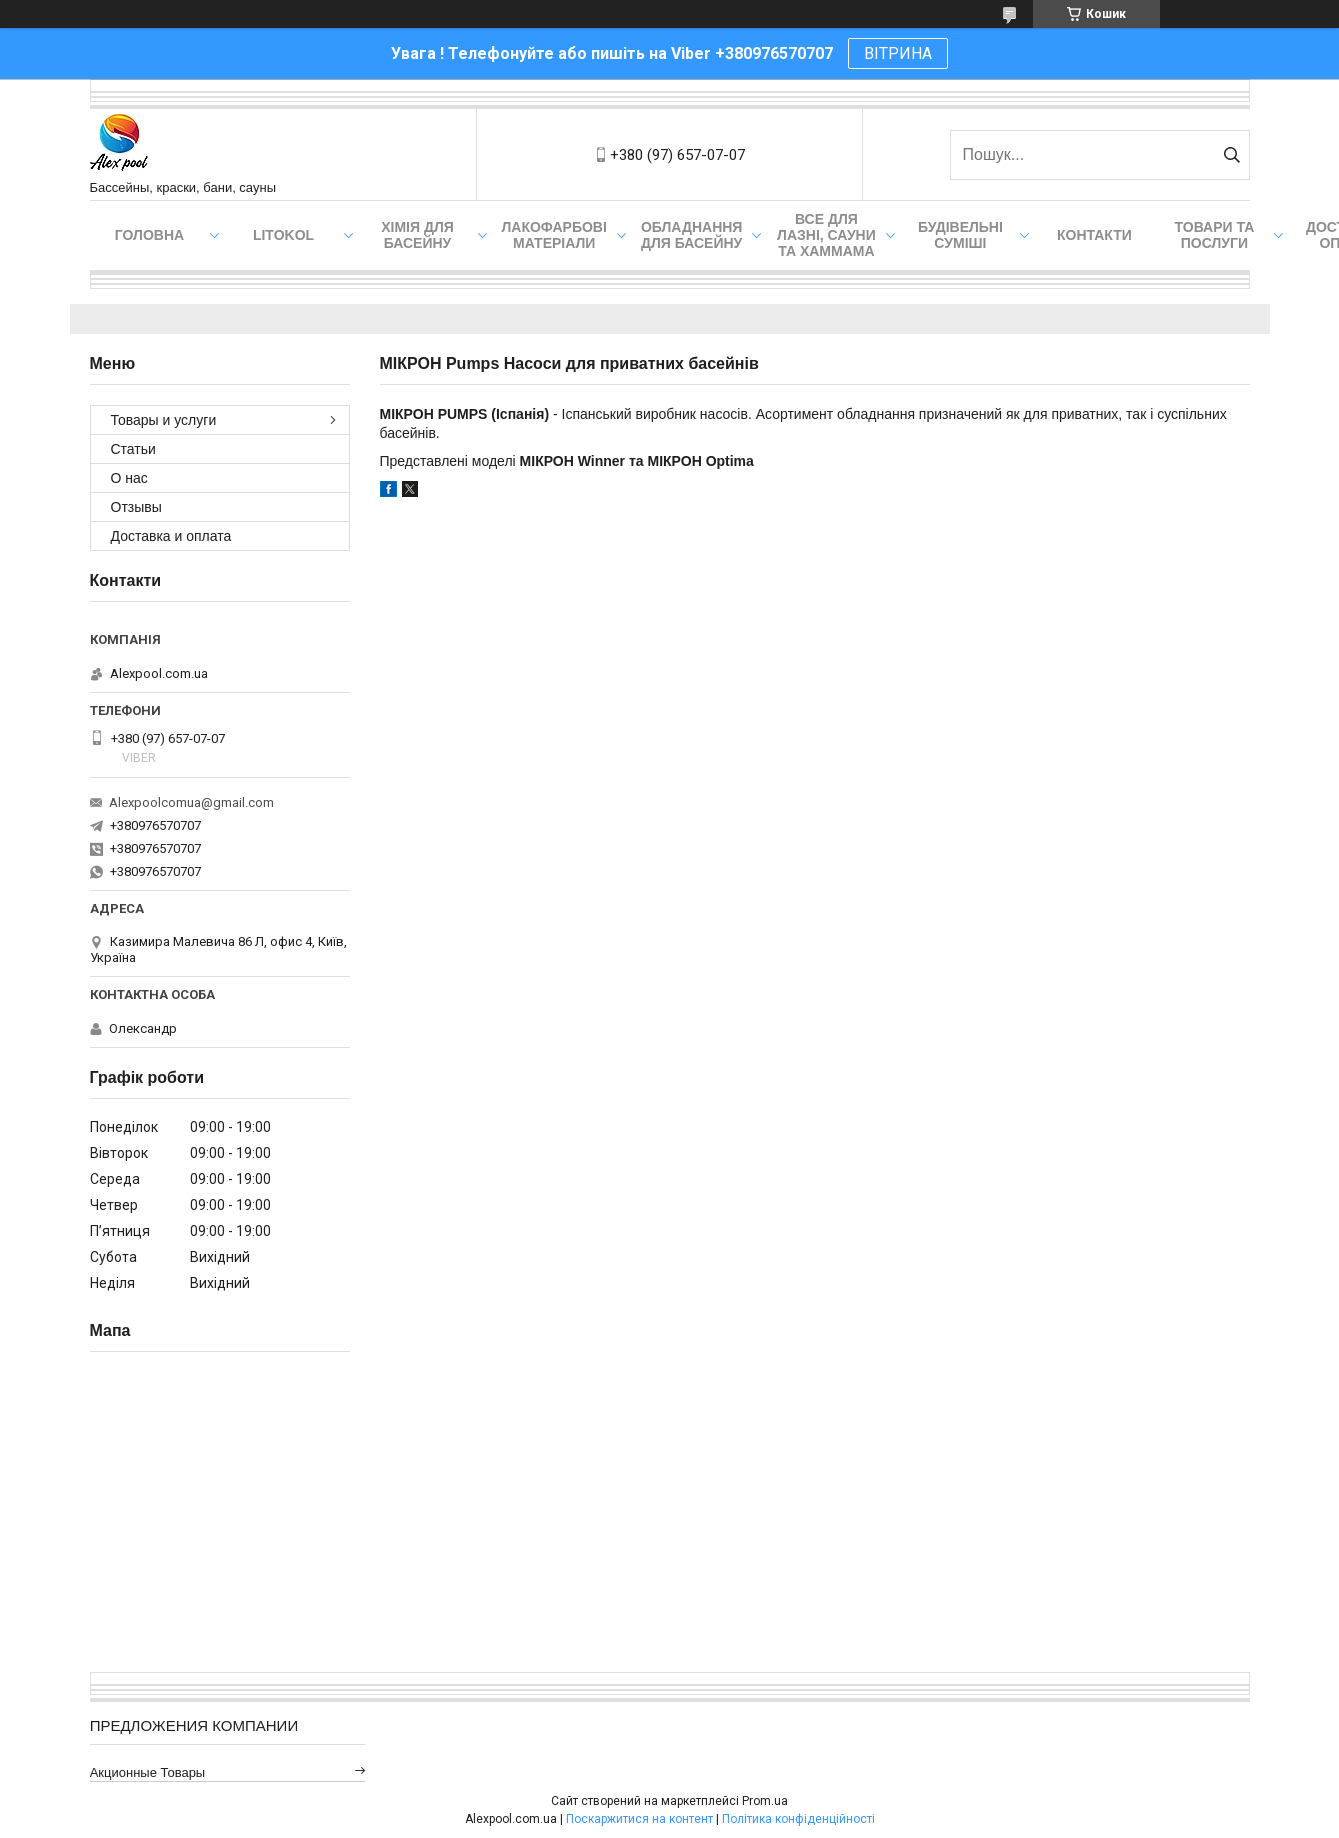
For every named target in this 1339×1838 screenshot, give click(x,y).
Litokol (283, 235)
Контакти (1094, 235)
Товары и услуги (164, 420)
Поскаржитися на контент (639, 1819)
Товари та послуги (1215, 235)
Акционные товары (148, 1772)
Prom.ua (765, 1801)
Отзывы (136, 507)
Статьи (133, 449)
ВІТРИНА (898, 53)
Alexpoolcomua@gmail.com (191, 802)
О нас (129, 478)
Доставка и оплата (171, 536)
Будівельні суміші (960, 235)
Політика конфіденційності (798, 1819)
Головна (149, 235)
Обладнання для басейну (692, 235)
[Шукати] (1232, 155)
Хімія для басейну (417, 235)
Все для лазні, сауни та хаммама (826, 235)
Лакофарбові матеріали (554, 235)
